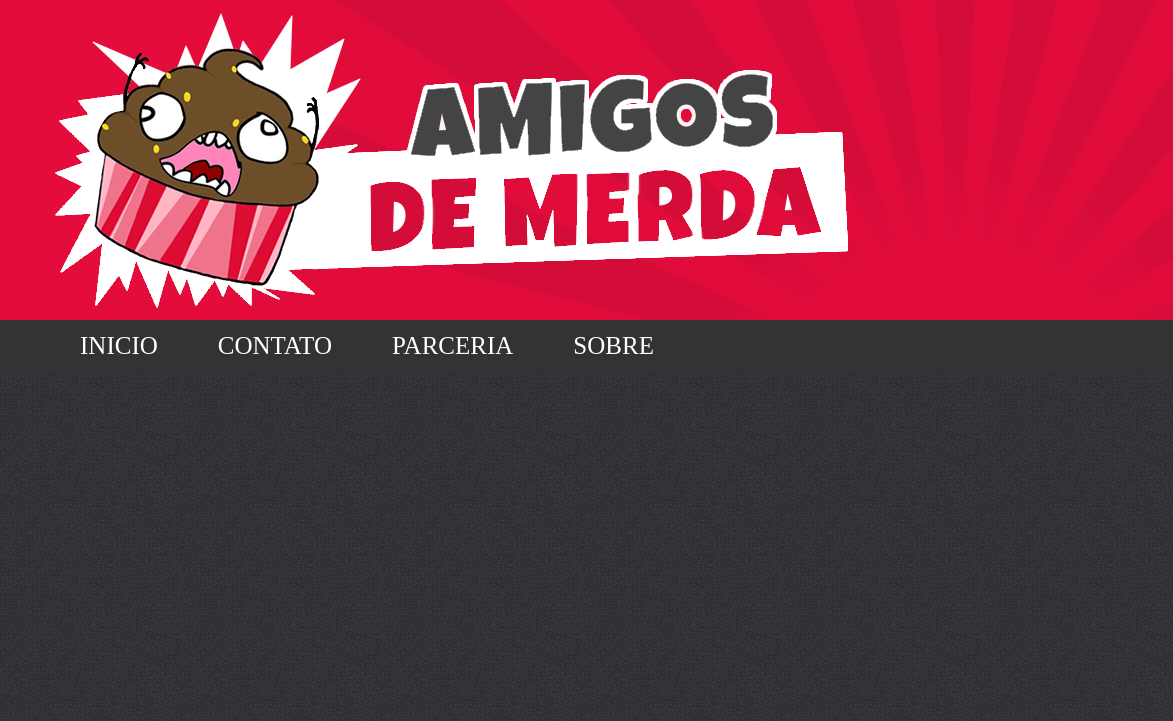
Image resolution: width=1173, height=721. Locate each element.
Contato (275, 345)
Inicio (119, 345)
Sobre (613, 345)
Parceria (452, 345)
